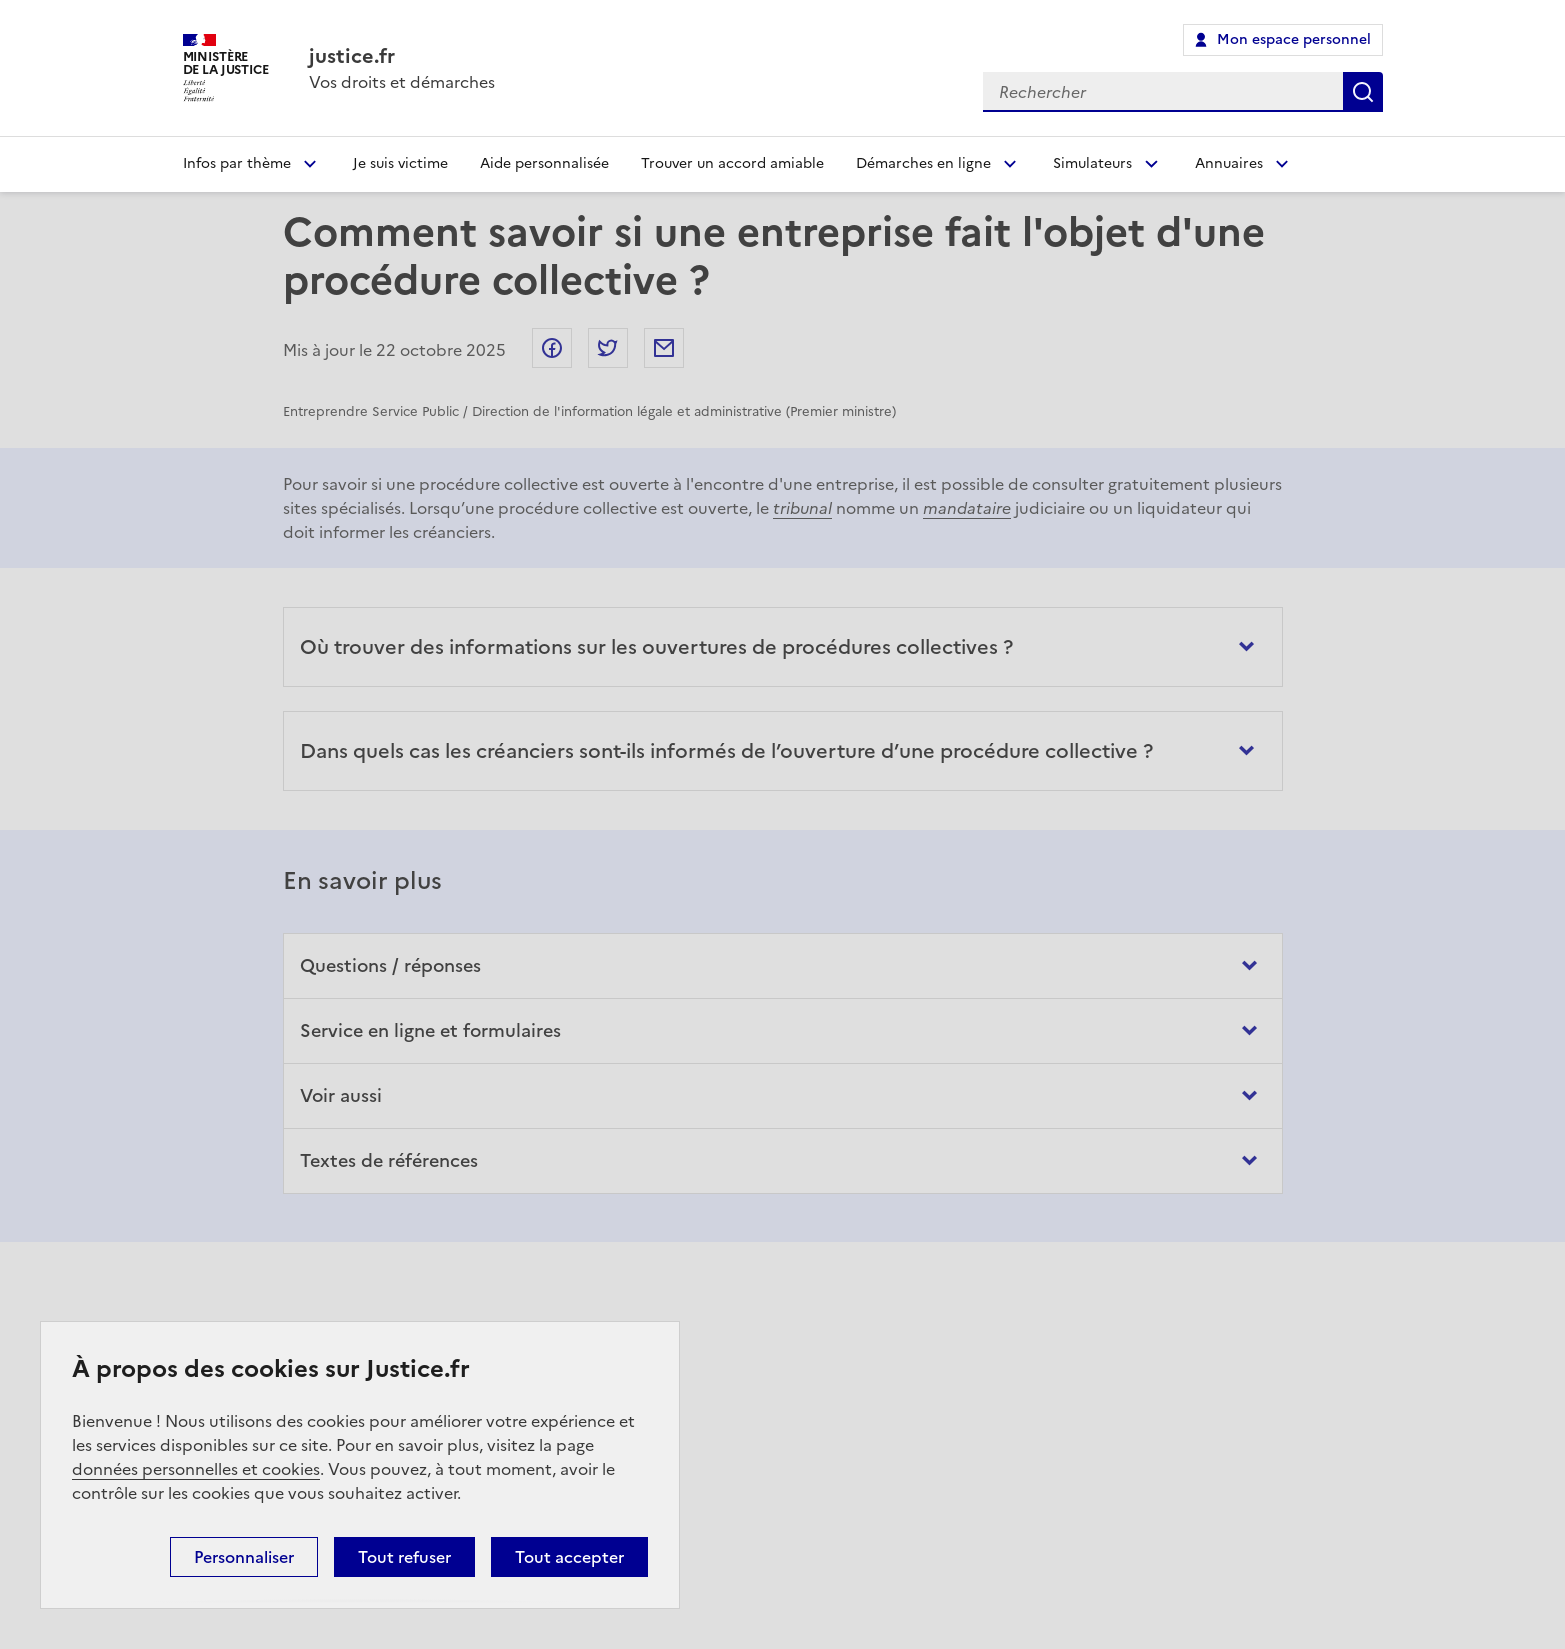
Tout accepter (569, 1557)
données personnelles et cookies (196, 1469)
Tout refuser (404, 1557)
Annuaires (1229, 163)
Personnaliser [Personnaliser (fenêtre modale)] (244, 1557)
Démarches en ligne (923, 163)
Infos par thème (237, 163)
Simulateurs (1092, 163)
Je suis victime (400, 163)
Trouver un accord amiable (732, 163)
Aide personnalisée (544, 163)
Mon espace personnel (1294, 39)
